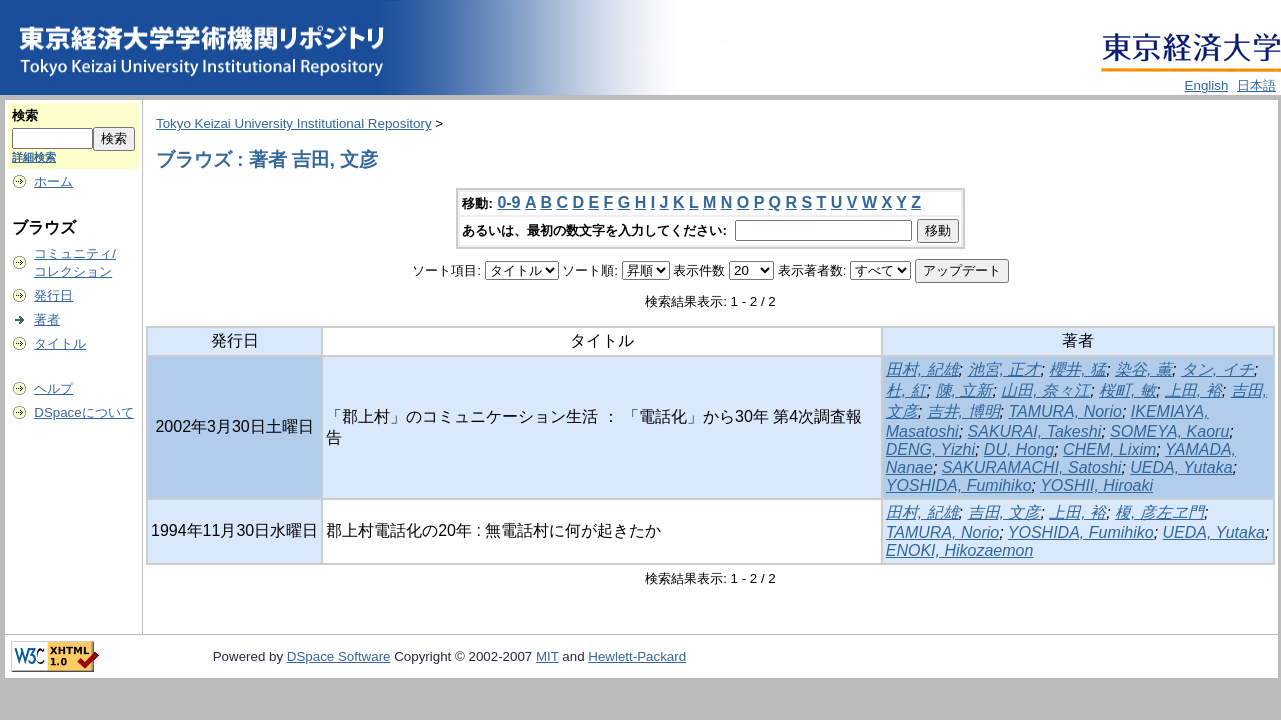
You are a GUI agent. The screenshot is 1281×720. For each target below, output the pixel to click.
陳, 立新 (964, 390)
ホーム (53, 181)
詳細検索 (34, 157)
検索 (25, 115)
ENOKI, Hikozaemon (960, 550)
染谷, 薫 (1143, 369)
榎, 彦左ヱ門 (1159, 512)
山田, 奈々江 (1045, 390)
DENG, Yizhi (930, 449)
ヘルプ (53, 388)
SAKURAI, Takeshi (1035, 431)
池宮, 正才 (1004, 369)
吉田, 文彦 (1004, 512)
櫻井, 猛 (1077, 369)
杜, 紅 (906, 390)
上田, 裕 (1193, 390)
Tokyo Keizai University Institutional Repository (294, 123)
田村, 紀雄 (922, 369)
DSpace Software (339, 656)
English (1207, 85)
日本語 (1256, 85)
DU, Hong (1019, 449)
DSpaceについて (83, 412)
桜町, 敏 (1127, 390)
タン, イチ (1217, 369)
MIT (547, 656)
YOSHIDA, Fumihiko (959, 485)
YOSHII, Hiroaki (1096, 485)
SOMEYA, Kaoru (1169, 431)
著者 (47, 319)
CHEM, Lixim (1109, 449)
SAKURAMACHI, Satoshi (1032, 467)
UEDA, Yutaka (1181, 467)
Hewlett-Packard (637, 656)
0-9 (508, 202)
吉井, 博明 (963, 411)
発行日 (53, 295)
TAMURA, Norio (1065, 411)
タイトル (60, 343)
